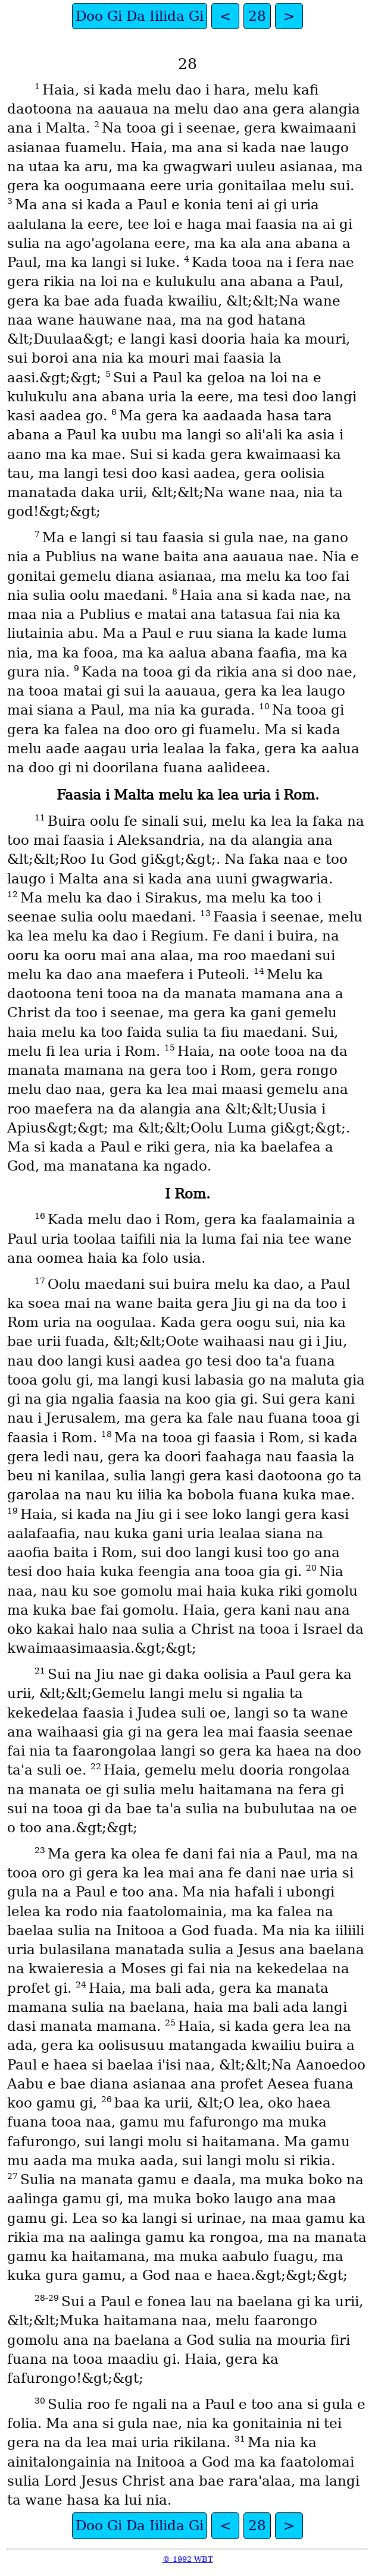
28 (257, 16)
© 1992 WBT (187, 2559)
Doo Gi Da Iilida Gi (140, 16)
